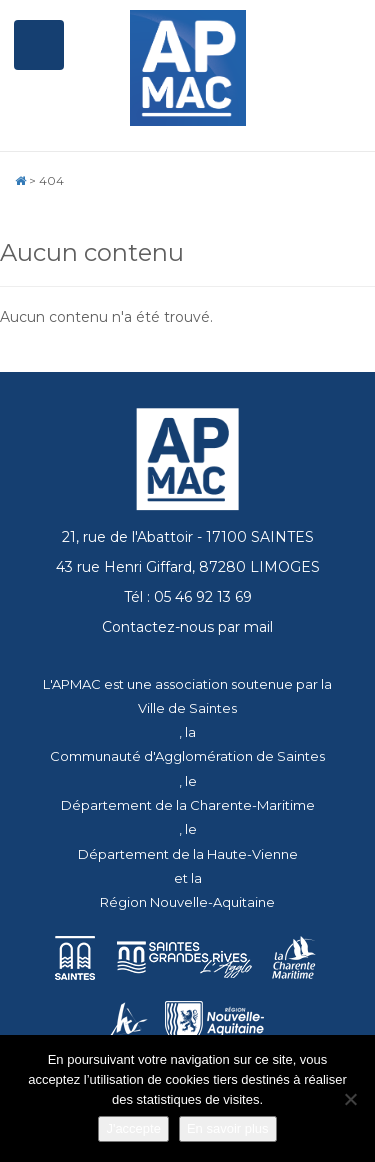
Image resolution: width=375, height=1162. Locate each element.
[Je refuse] (350, 1099)
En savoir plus (228, 1128)
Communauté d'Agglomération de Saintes (187, 756)
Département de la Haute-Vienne (188, 854)
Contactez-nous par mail (187, 627)
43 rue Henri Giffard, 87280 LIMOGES (188, 567)
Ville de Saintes (187, 708)
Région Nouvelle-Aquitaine (187, 902)
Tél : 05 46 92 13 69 (188, 597)
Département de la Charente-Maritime (188, 805)
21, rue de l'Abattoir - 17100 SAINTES (188, 537)
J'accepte (133, 1128)
